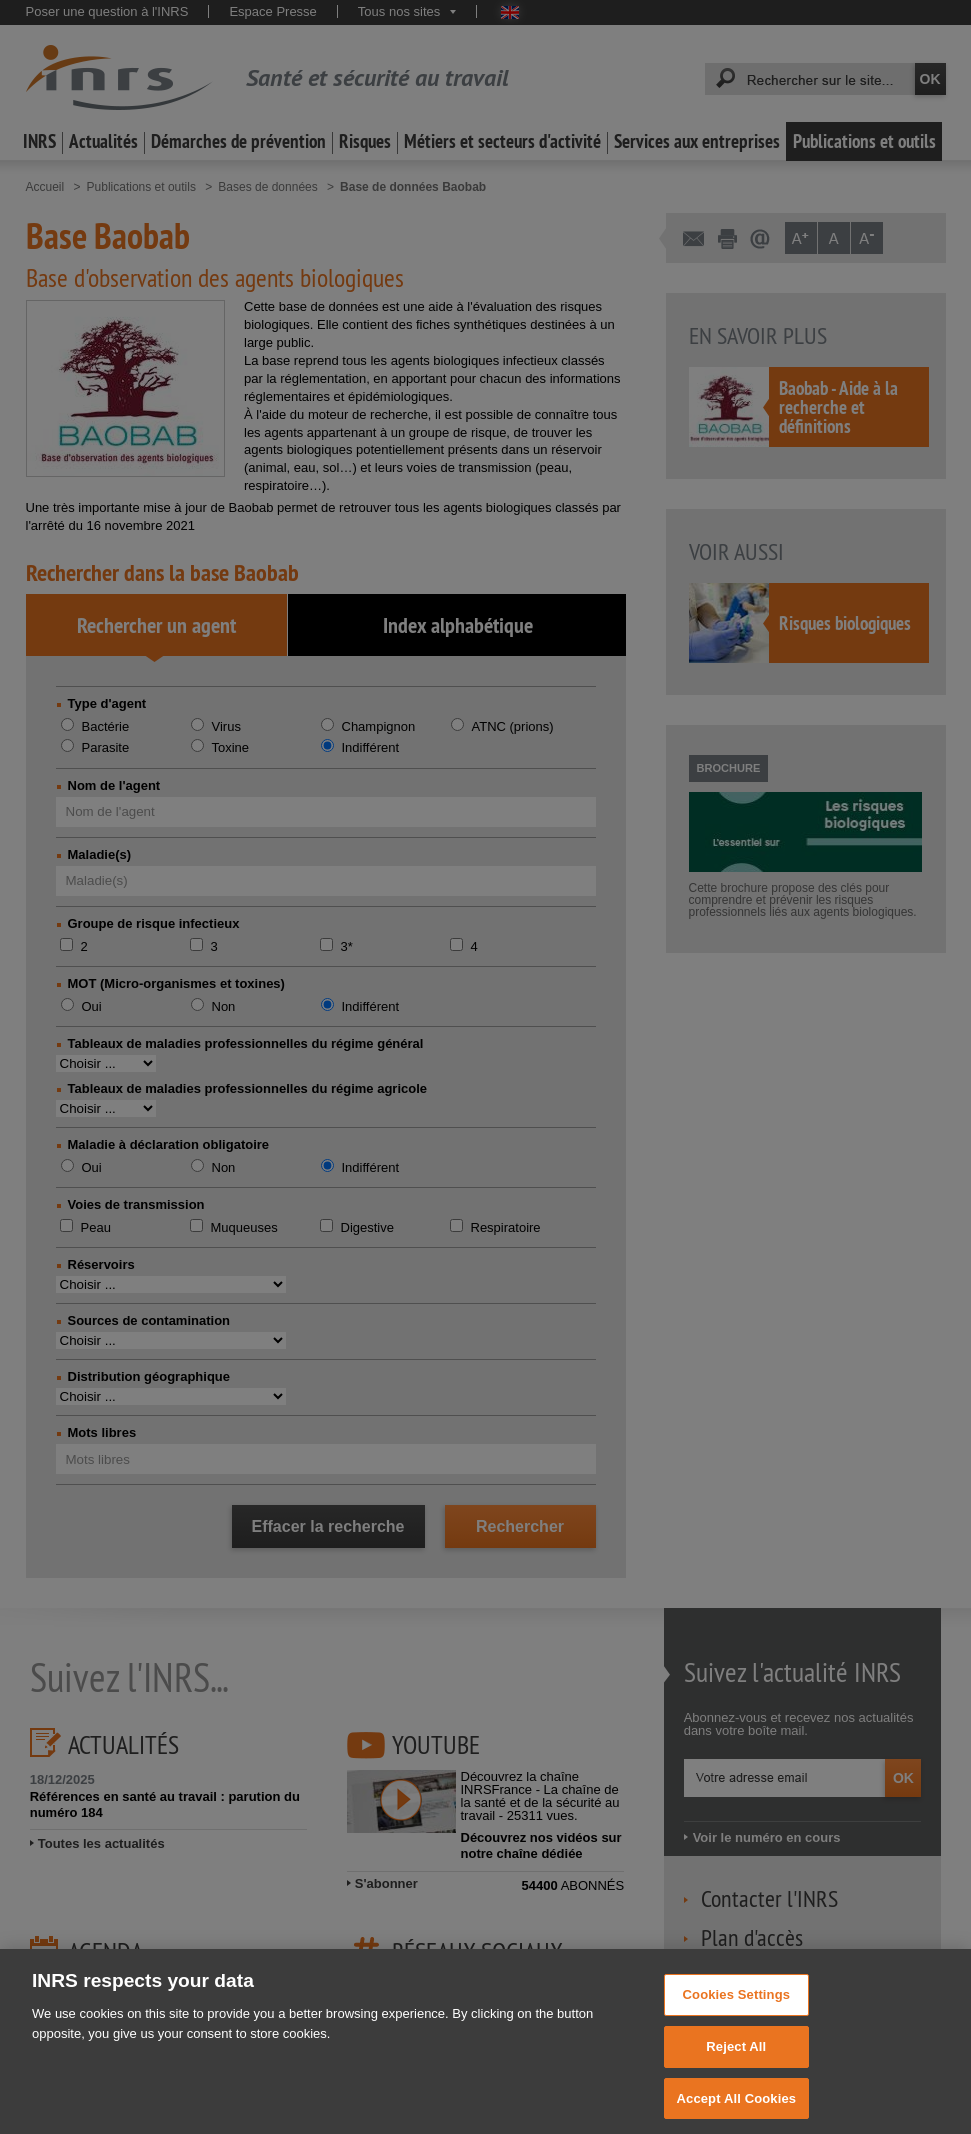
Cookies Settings (737, 2009)
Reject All (736, 2061)
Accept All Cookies (737, 2112)
